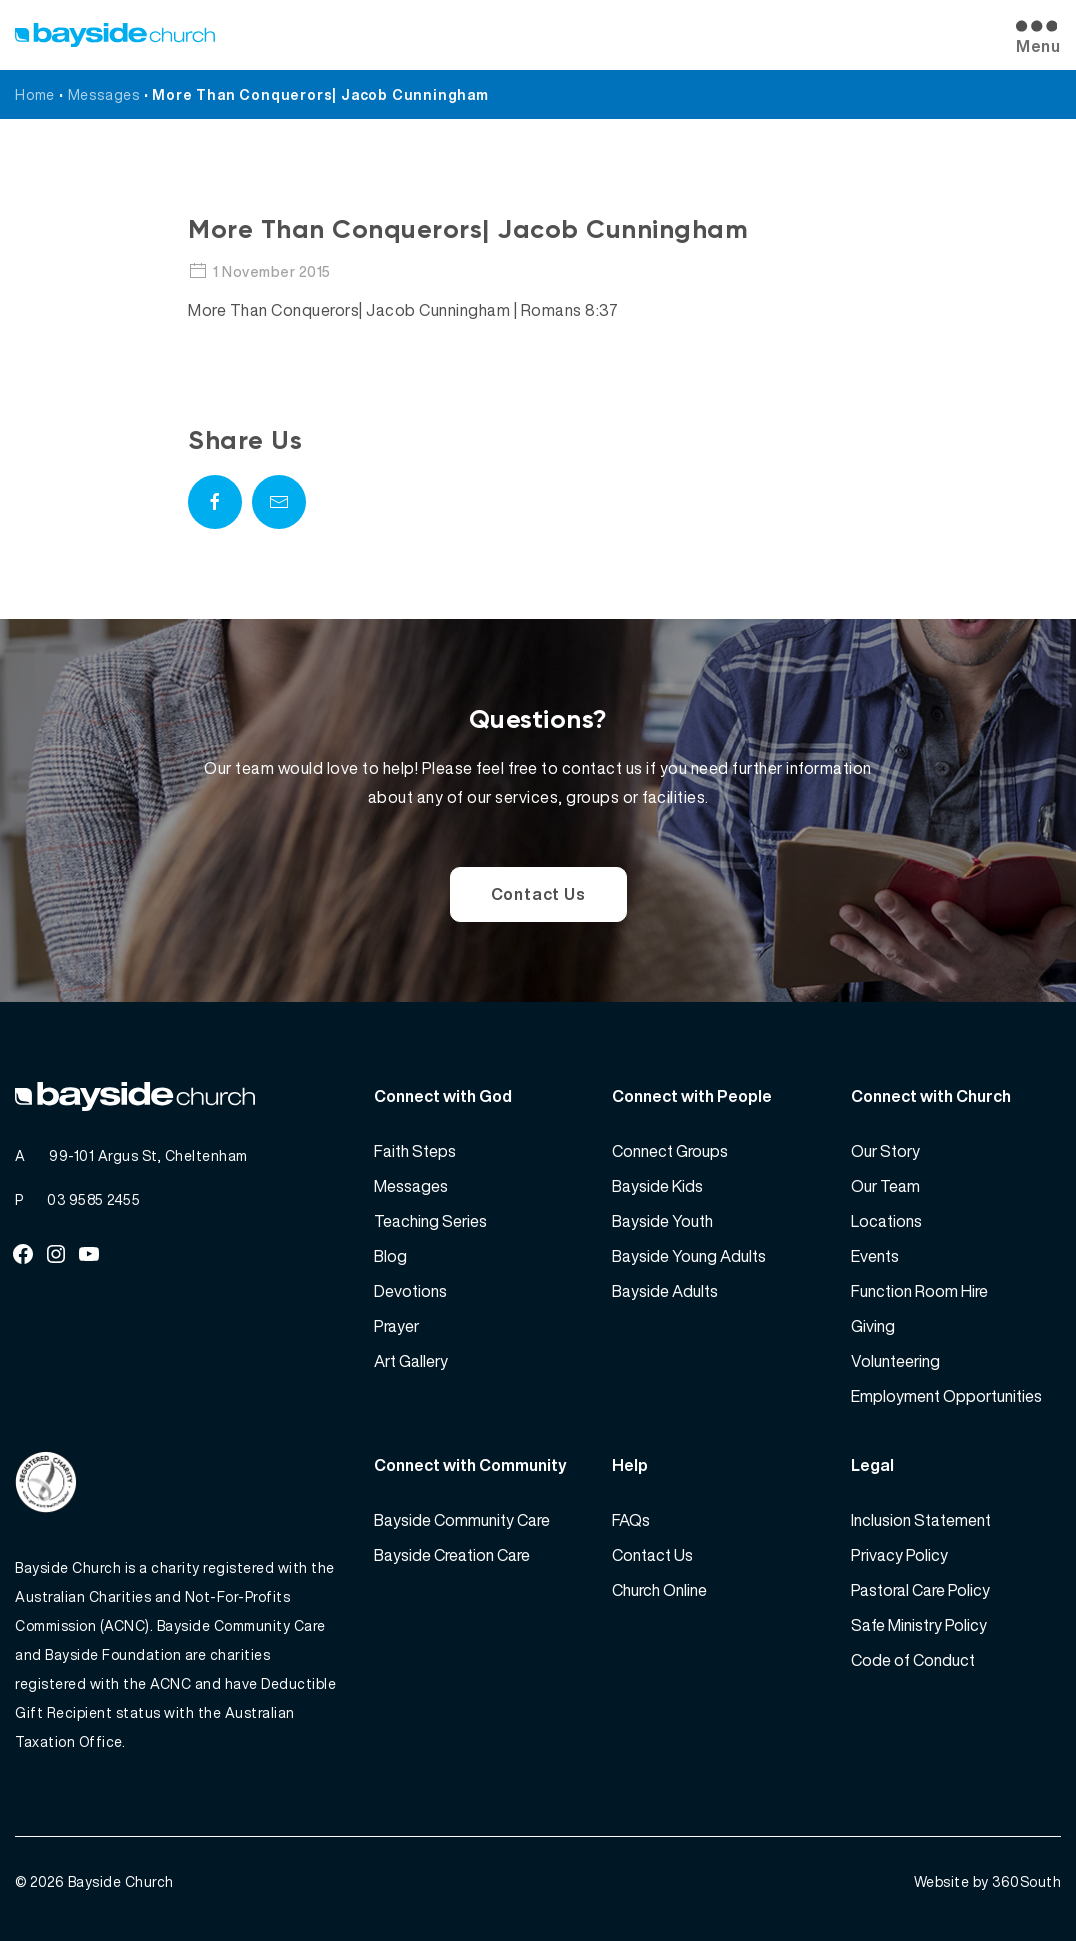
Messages (104, 94)
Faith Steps (415, 1151)
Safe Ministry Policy (919, 1625)
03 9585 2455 (93, 1199)
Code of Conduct (913, 1660)
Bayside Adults (665, 1291)
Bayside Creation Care (452, 1555)
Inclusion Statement (921, 1520)
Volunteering (895, 1361)
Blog (390, 1256)
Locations (886, 1221)
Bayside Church (121, 1881)
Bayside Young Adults (689, 1256)
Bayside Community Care (462, 1520)
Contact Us (538, 894)
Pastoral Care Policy (920, 1590)
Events (875, 1256)
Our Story (885, 1151)
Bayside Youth (662, 1221)
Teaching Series (430, 1221)
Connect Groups (670, 1151)
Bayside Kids (657, 1186)
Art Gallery (411, 1361)
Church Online (659, 1590)
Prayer (396, 1326)
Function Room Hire (919, 1291)
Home (35, 94)
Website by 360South (988, 1881)
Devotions (410, 1291)
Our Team (885, 1186)
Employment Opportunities (946, 1396)
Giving (873, 1326)
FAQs (631, 1520)
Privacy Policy (899, 1555)
